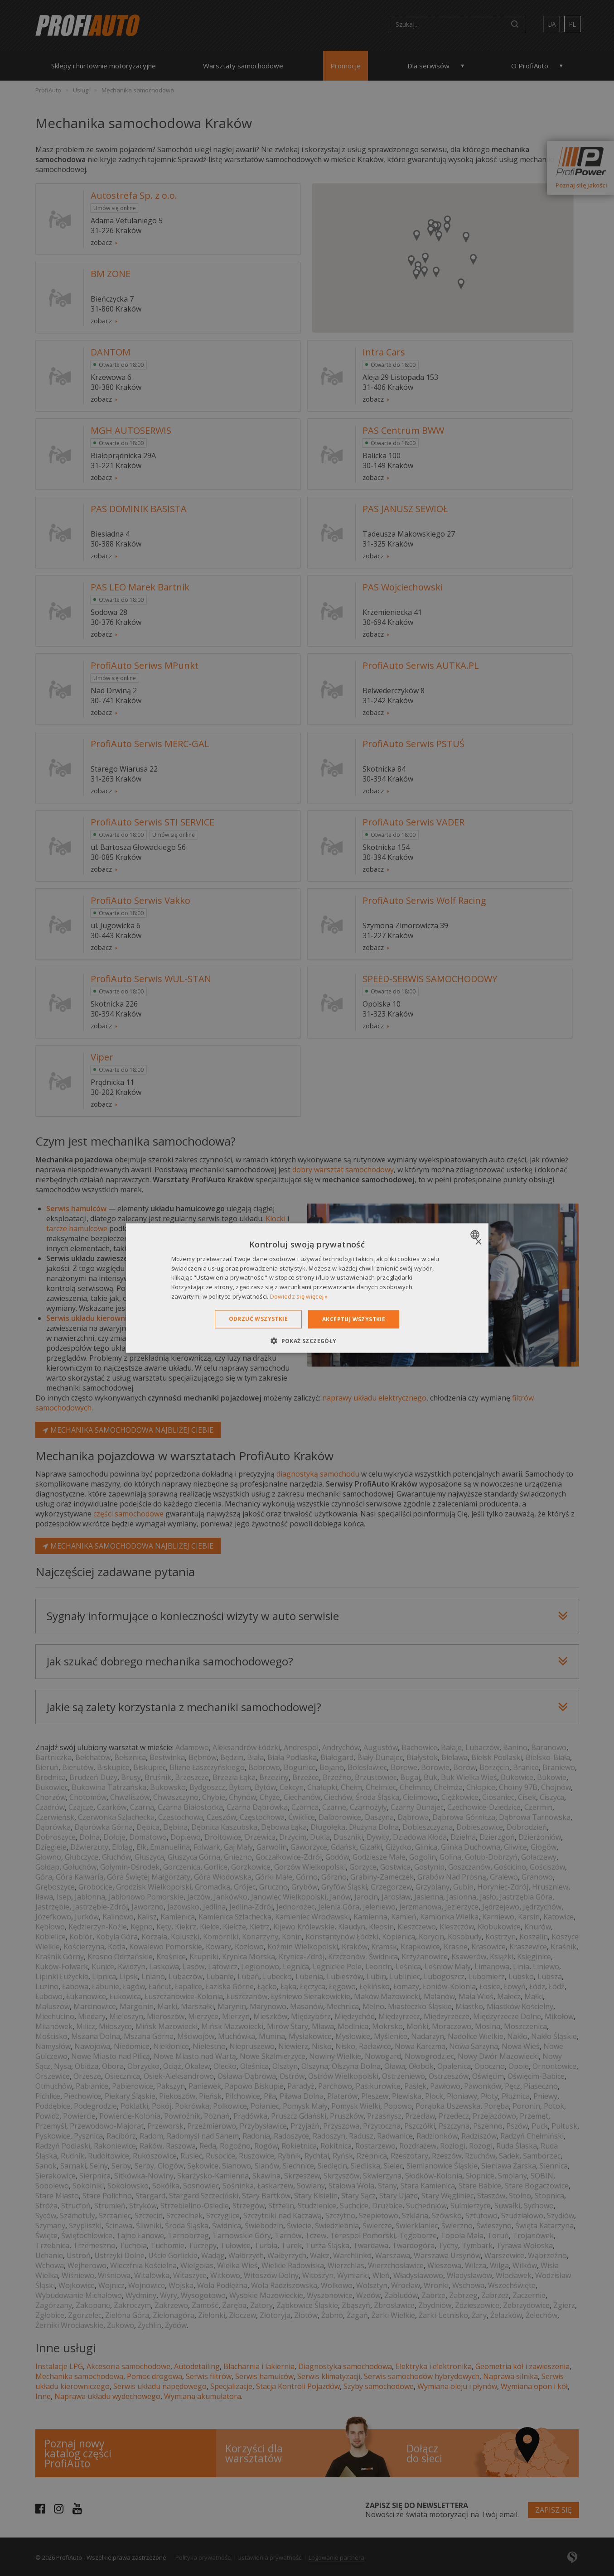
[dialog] (307, 1288)
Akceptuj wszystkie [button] (353, 1319)
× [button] (478, 1241)
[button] (306, 1340)
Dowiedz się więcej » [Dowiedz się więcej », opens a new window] (299, 1296)
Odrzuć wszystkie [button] (258, 1318)
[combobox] (476, 1234)
